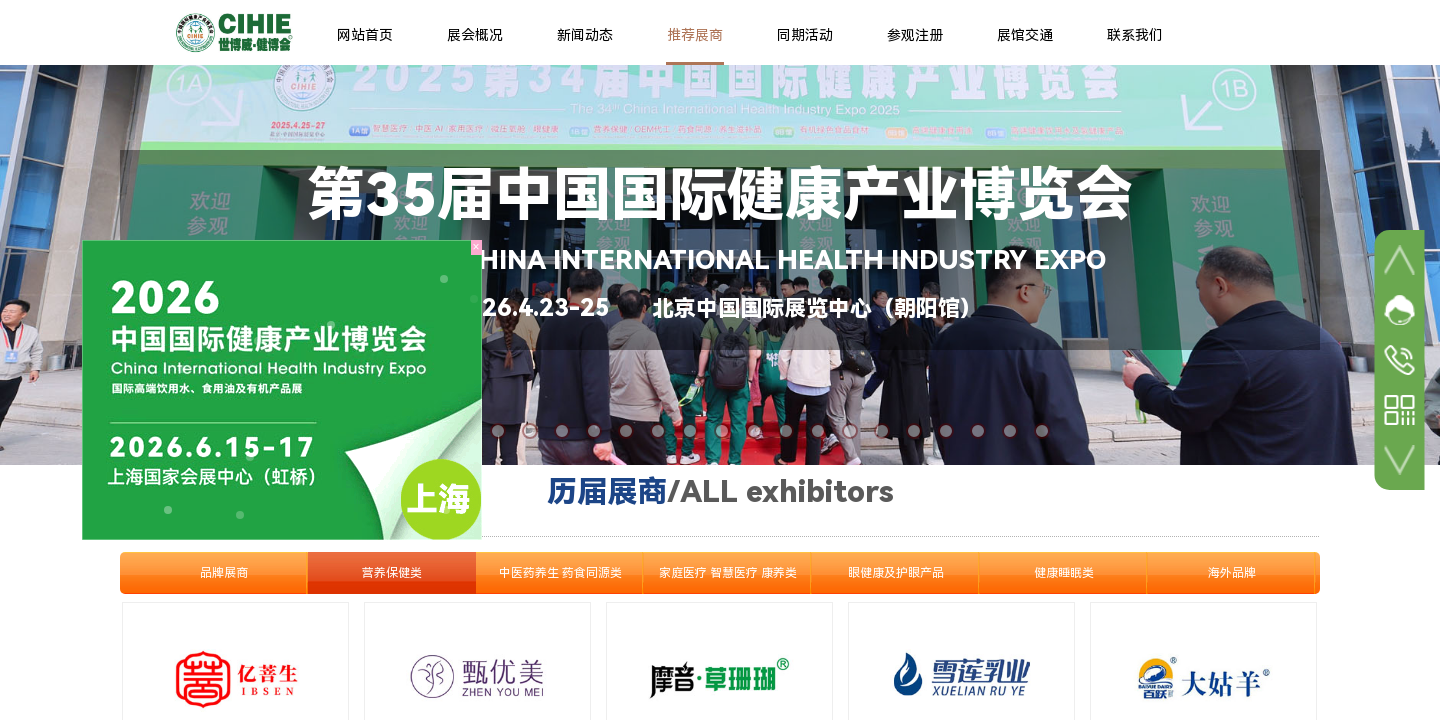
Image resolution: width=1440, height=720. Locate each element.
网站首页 (365, 35)
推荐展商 (695, 35)
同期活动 (805, 35)
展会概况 (475, 35)
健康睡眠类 (1064, 573)
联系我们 (1135, 35)
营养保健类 (392, 573)
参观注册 (915, 35)
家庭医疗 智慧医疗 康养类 (728, 573)
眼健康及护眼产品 (896, 573)
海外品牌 (1232, 573)
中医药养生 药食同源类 (560, 573)
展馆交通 (1025, 35)
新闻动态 (585, 35)
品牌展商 (224, 573)
